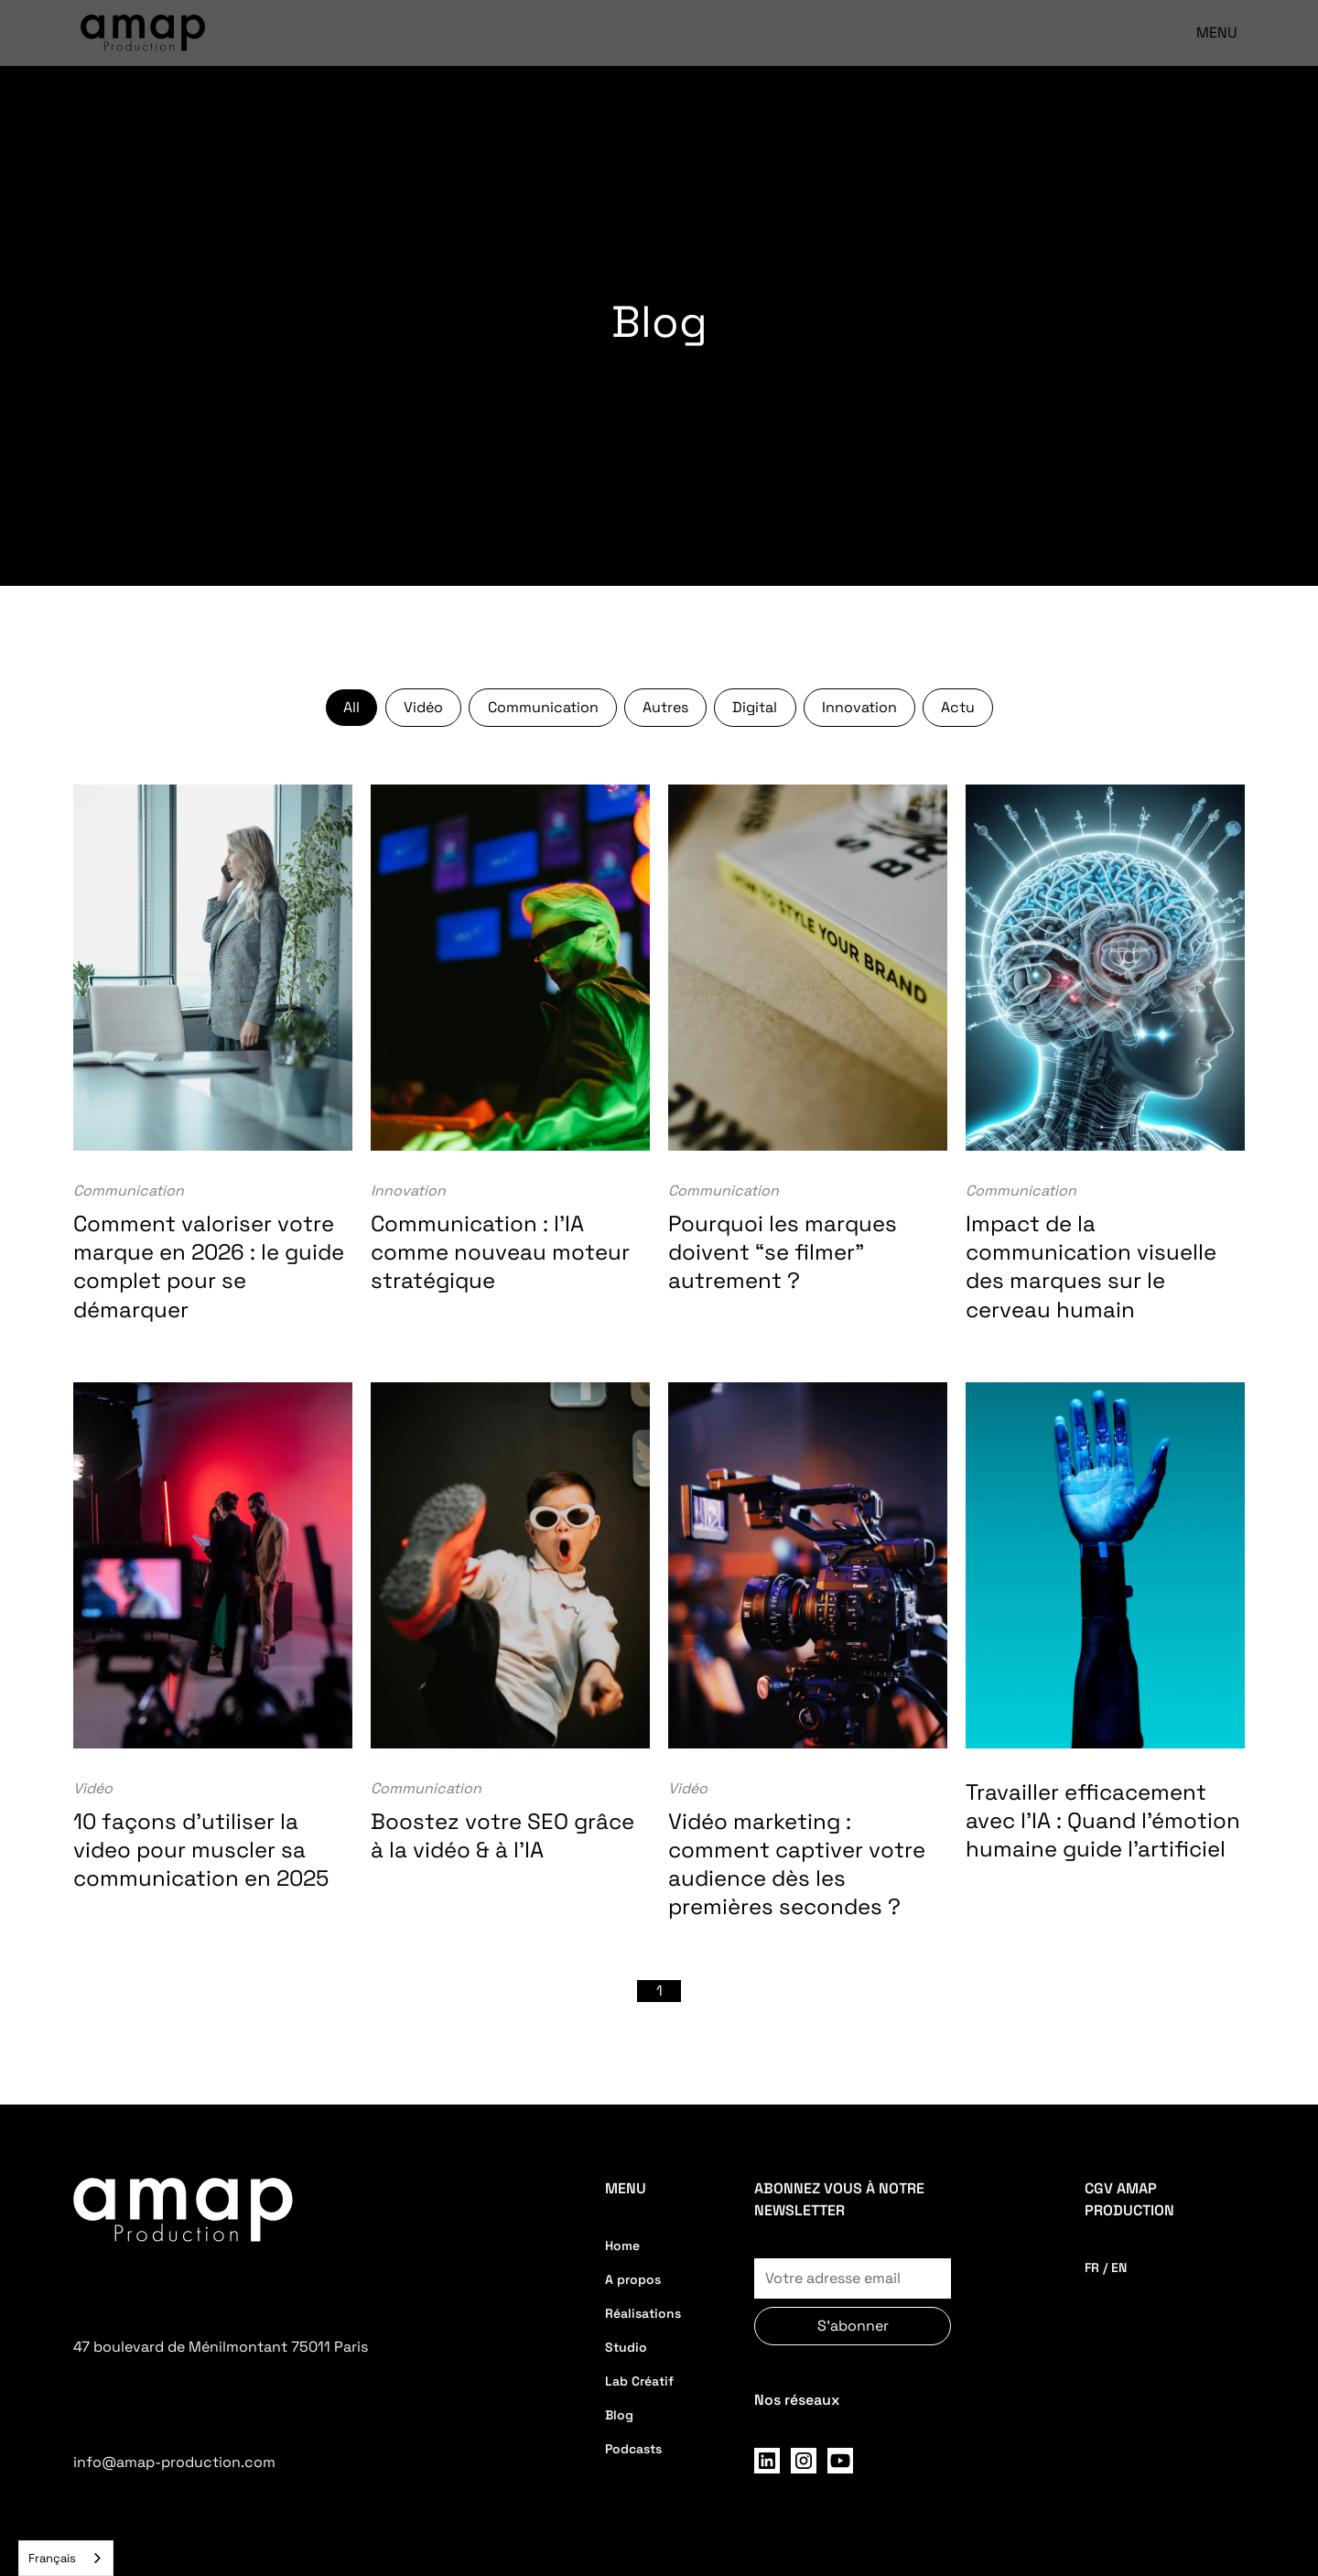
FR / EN (1106, 2267)
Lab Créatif (639, 2381)
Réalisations (643, 2313)
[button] (1208, 33)
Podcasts (633, 2449)
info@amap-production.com (174, 2462)
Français (52, 2558)
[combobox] (65, 2558)
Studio (626, 2347)
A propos (633, 2279)
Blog (619, 2415)
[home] (143, 33)
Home (622, 2245)
